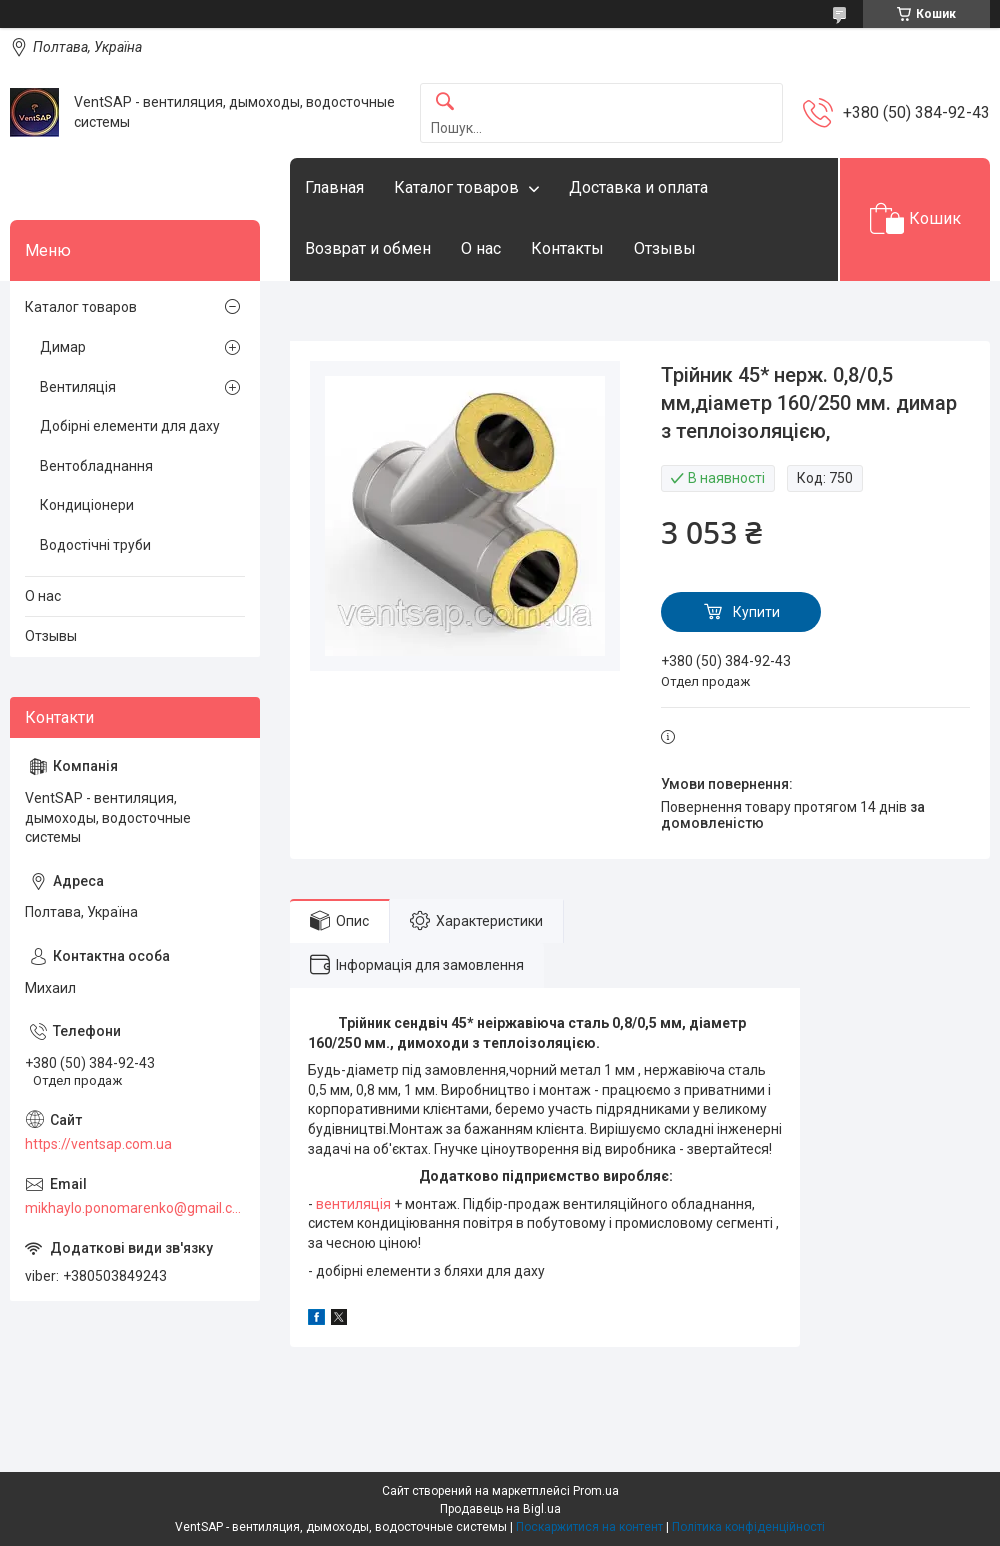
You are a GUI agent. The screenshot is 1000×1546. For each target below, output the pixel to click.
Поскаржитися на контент (589, 1527)
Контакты (567, 248)
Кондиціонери (87, 505)
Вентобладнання (96, 466)
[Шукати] (445, 102)
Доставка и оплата (638, 187)
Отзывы (665, 248)
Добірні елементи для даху (130, 426)
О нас (481, 248)
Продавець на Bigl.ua (500, 1509)
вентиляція (353, 1204)
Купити (756, 612)
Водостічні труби (95, 545)
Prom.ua (596, 1491)
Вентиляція (78, 387)
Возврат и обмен (368, 248)
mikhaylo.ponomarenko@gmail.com (135, 1208)
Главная (334, 187)
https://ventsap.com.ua (98, 1144)
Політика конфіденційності (748, 1527)
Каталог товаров (456, 187)
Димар (63, 347)
